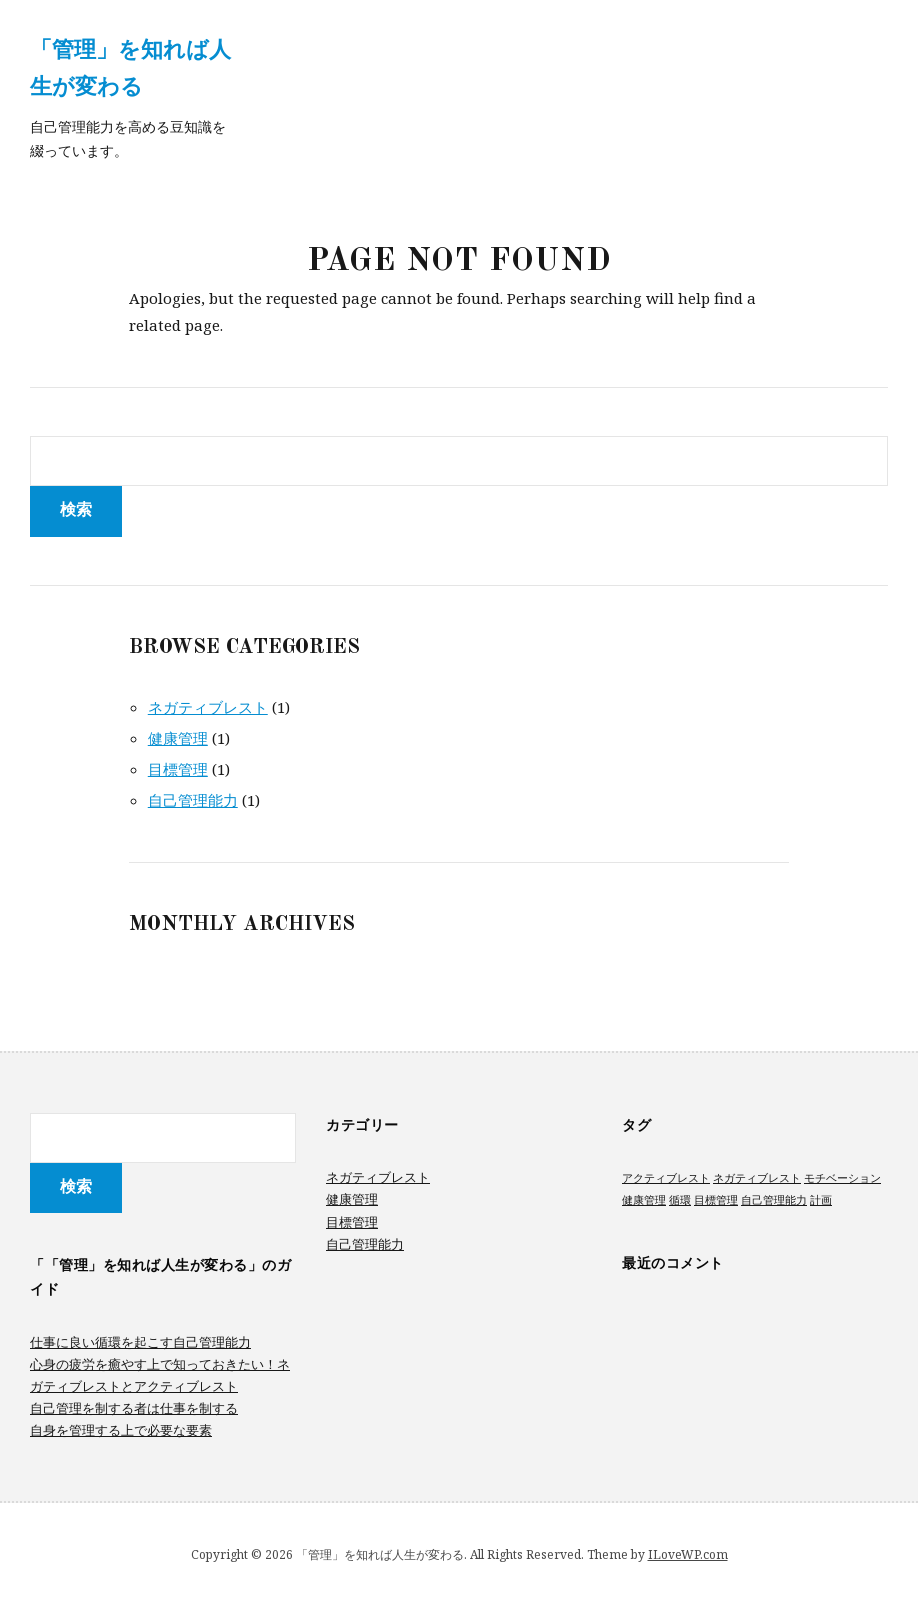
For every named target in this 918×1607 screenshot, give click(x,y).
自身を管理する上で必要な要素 (121, 1430)
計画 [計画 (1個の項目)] (821, 1200)
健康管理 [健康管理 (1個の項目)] (644, 1200)
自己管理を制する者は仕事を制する (134, 1408)
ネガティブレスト (208, 707)
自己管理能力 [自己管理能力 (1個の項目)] (774, 1200)
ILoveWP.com (688, 1554)
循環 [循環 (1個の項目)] (680, 1200)
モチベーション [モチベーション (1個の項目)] (842, 1178)
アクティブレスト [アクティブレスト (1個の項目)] (666, 1178)
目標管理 (178, 769)
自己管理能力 (193, 800)
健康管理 (178, 738)
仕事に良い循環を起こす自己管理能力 (140, 1342)
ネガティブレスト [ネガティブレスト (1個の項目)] (757, 1178)
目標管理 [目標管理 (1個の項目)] (716, 1200)
